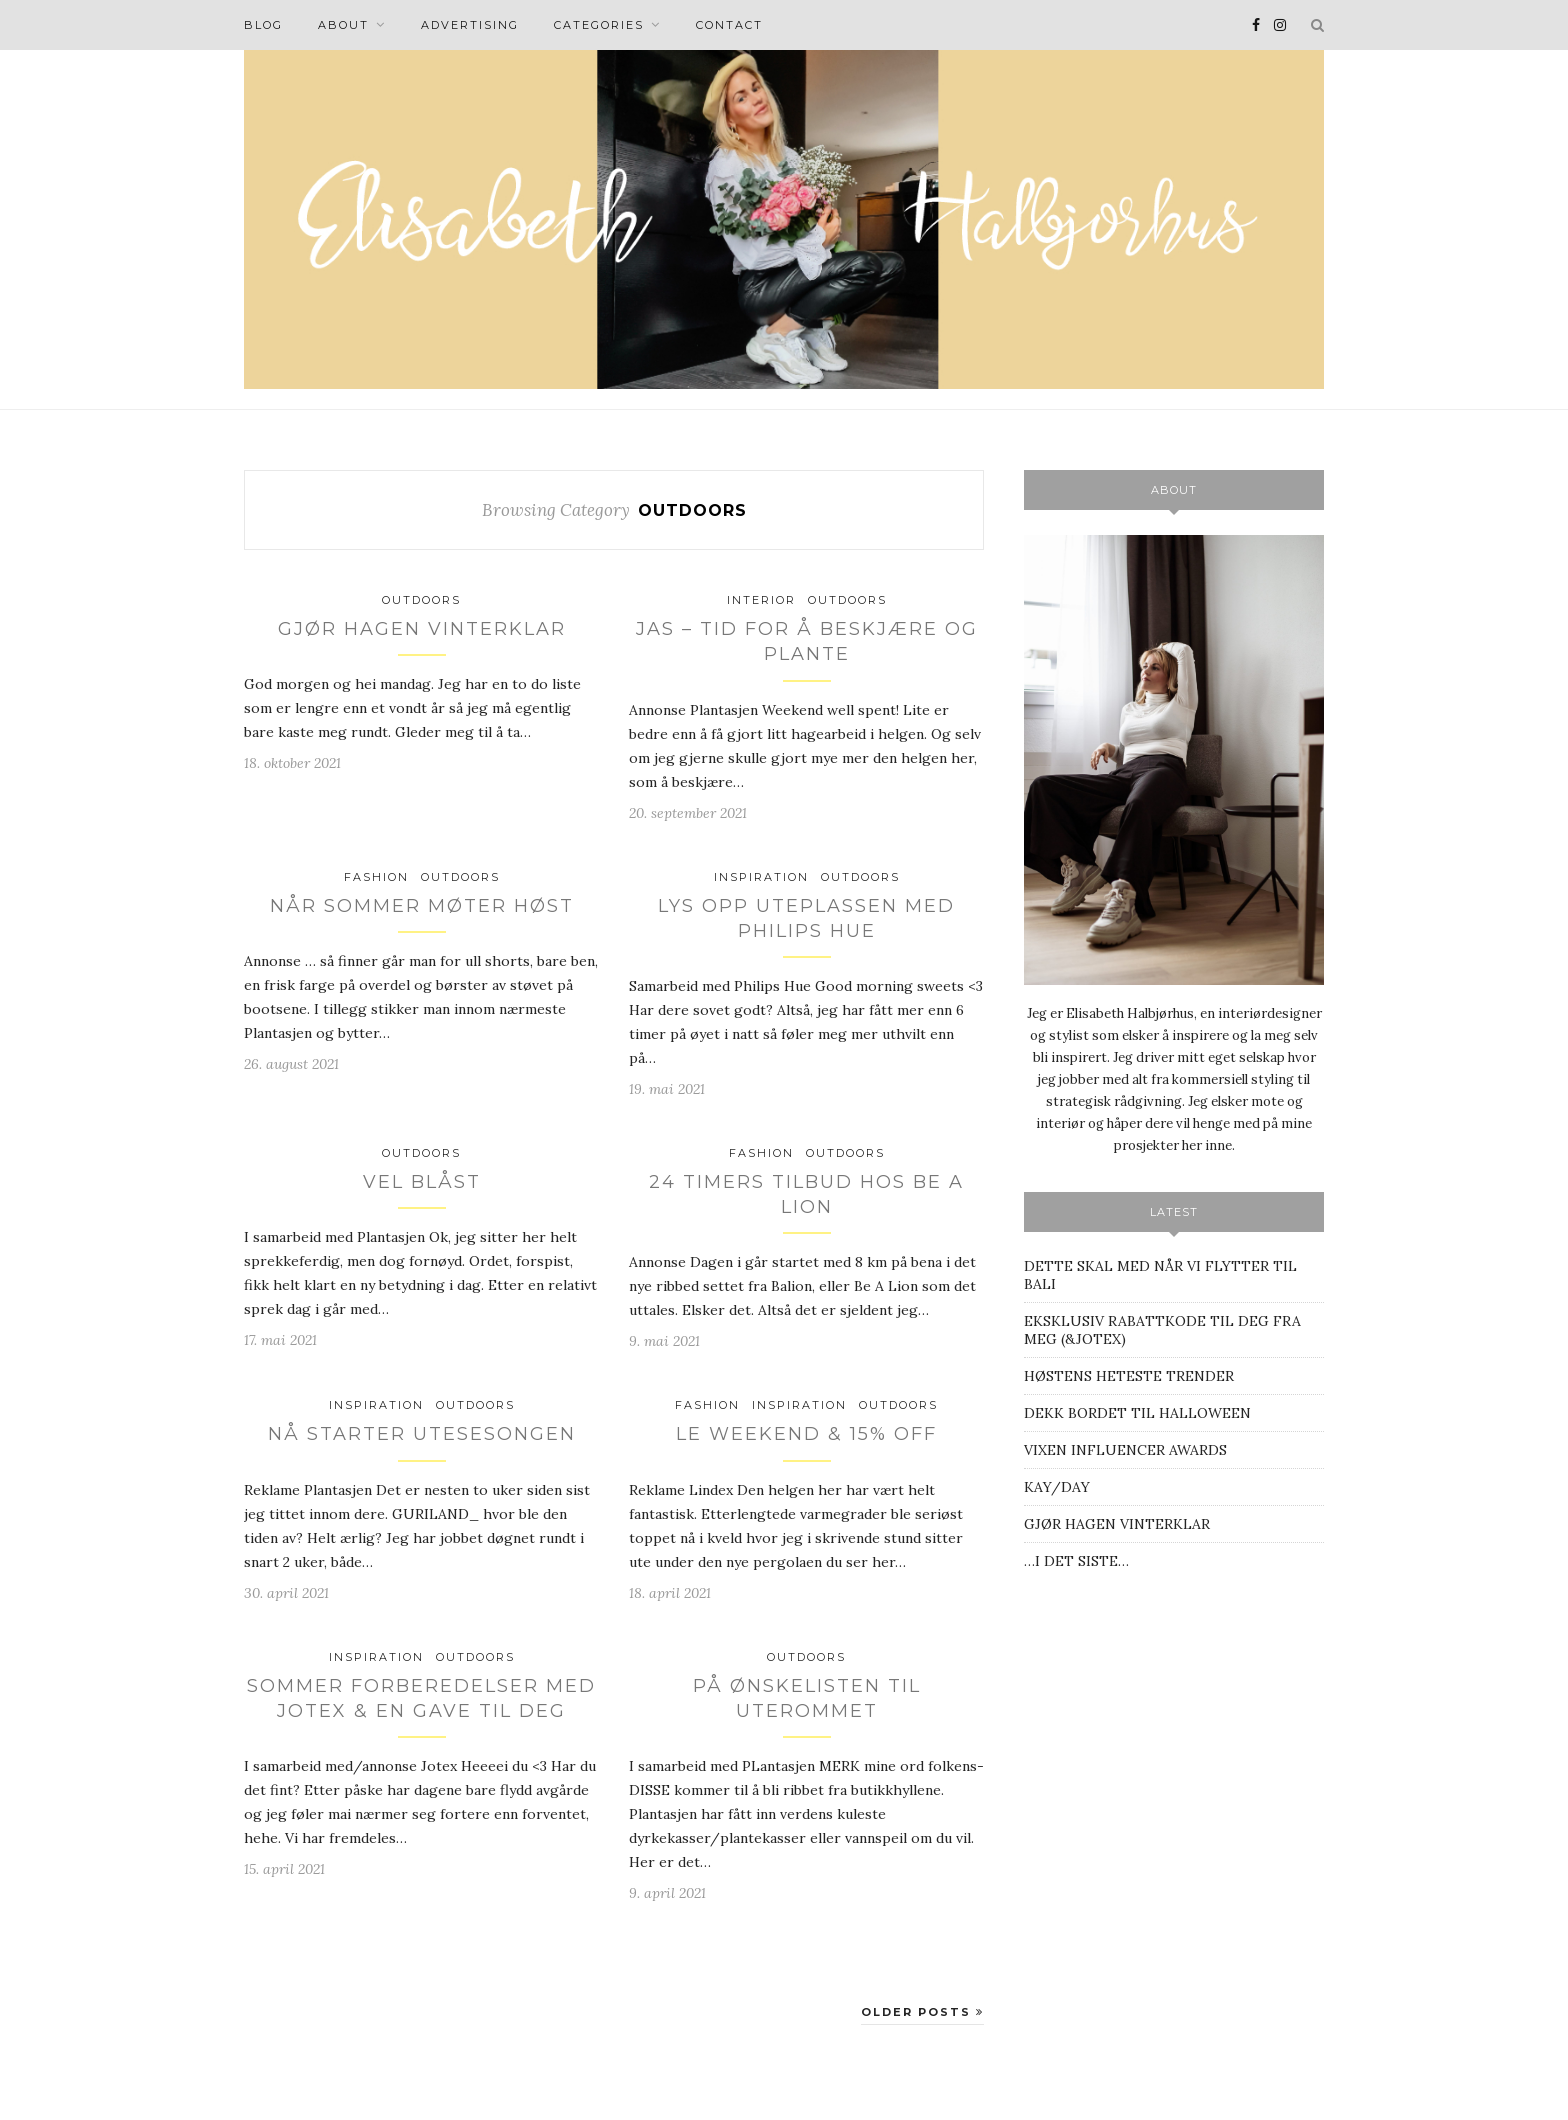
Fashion (376, 877)
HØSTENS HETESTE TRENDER (1129, 1376)
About (343, 25)
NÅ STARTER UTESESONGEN (422, 1434)
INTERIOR (761, 600)
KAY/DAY (1057, 1487)
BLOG (263, 25)
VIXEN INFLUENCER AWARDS (1125, 1450)
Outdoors (421, 600)
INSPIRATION (761, 877)
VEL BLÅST (422, 1182)
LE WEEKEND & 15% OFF (806, 1434)
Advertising (470, 25)
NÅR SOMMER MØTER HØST (422, 906)
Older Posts (922, 2012)
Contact (729, 25)
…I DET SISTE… (1076, 1561)
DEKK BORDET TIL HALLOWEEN (1137, 1413)
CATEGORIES (599, 25)
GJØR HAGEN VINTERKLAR (422, 629)
